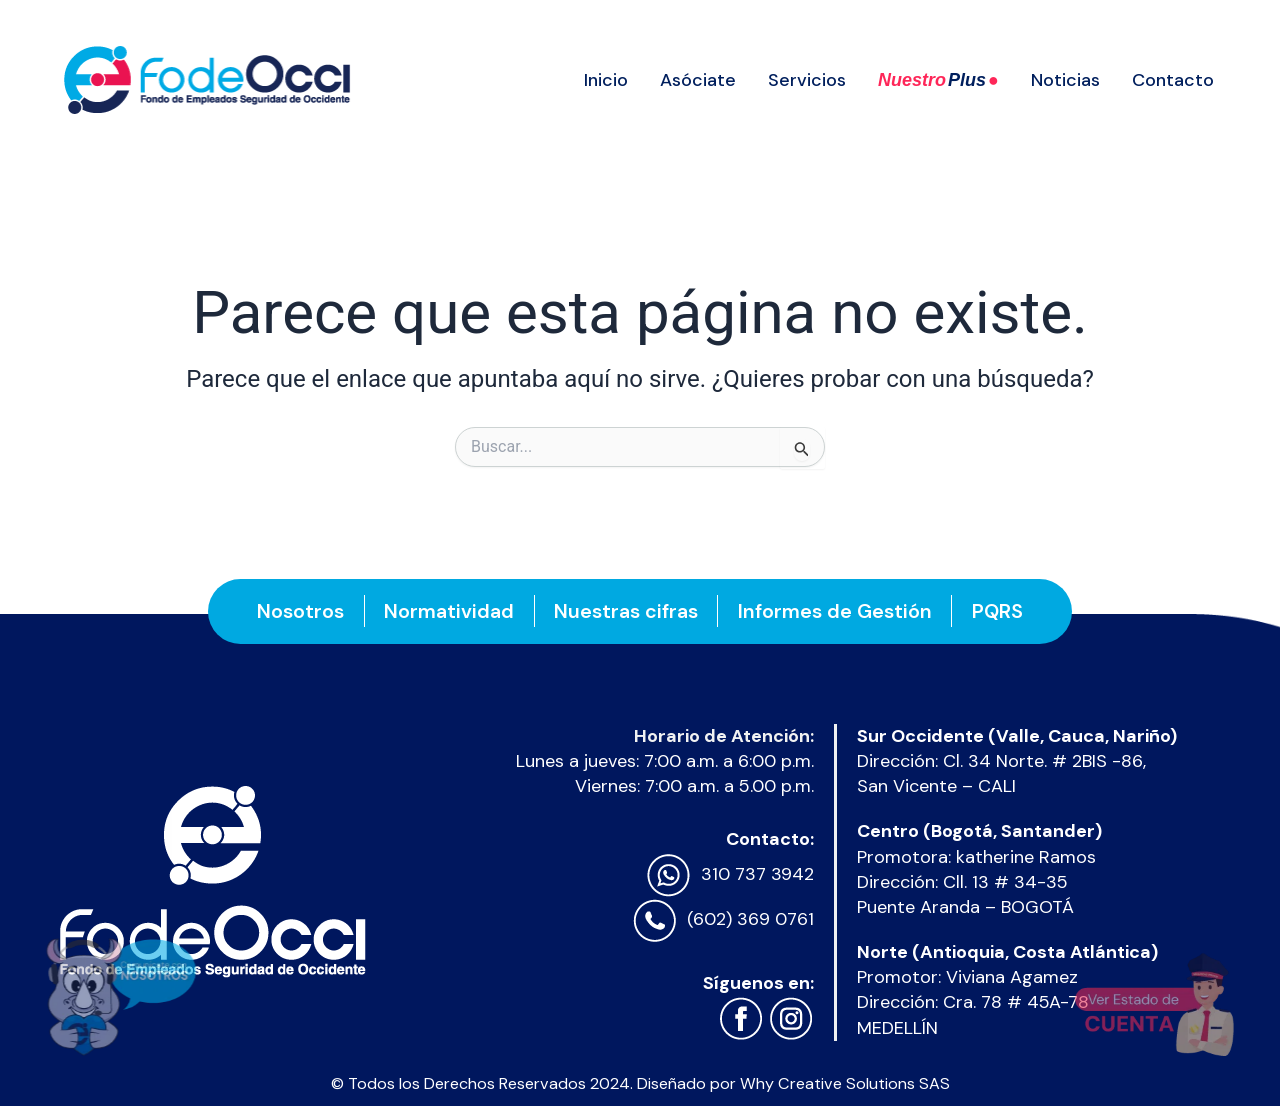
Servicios (807, 80)
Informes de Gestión (836, 611)
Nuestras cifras (626, 611)
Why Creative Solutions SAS (845, 1083)
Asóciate (698, 80)
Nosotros (298, 611)
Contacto (1173, 80)
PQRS (999, 611)
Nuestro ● (938, 80)
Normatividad (448, 611)
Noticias (1065, 80)
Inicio (606, 80)
